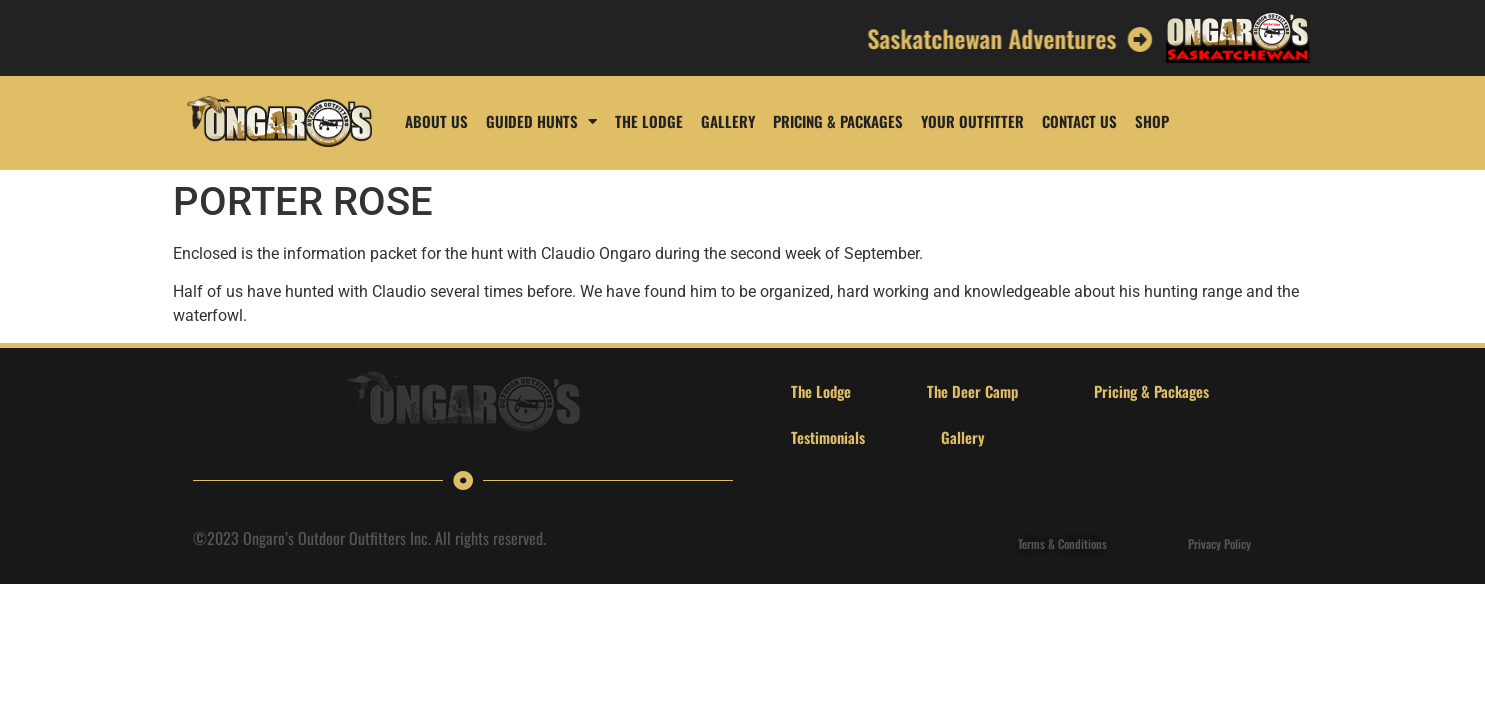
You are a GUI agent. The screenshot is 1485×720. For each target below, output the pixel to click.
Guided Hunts (541, 121)
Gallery (728, 121)
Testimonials (828, 437)
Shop (1152, 121)
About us (436, 121)
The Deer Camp (972, 391)
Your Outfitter (972, 121)
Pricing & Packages (838, 121)
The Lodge (649, 121)
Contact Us (1079, 121)
